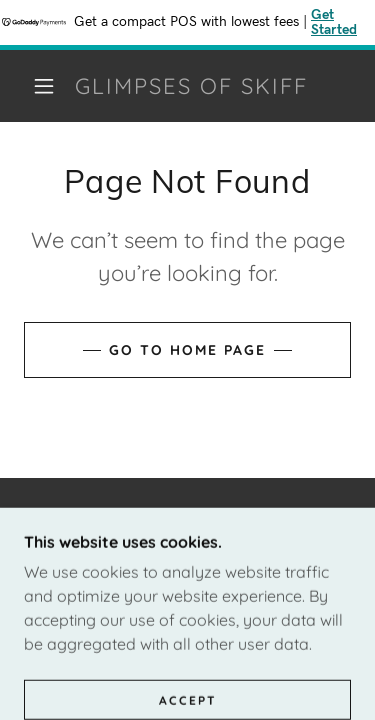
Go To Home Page (187, 350)
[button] (44, 86)
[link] (191, 86)
